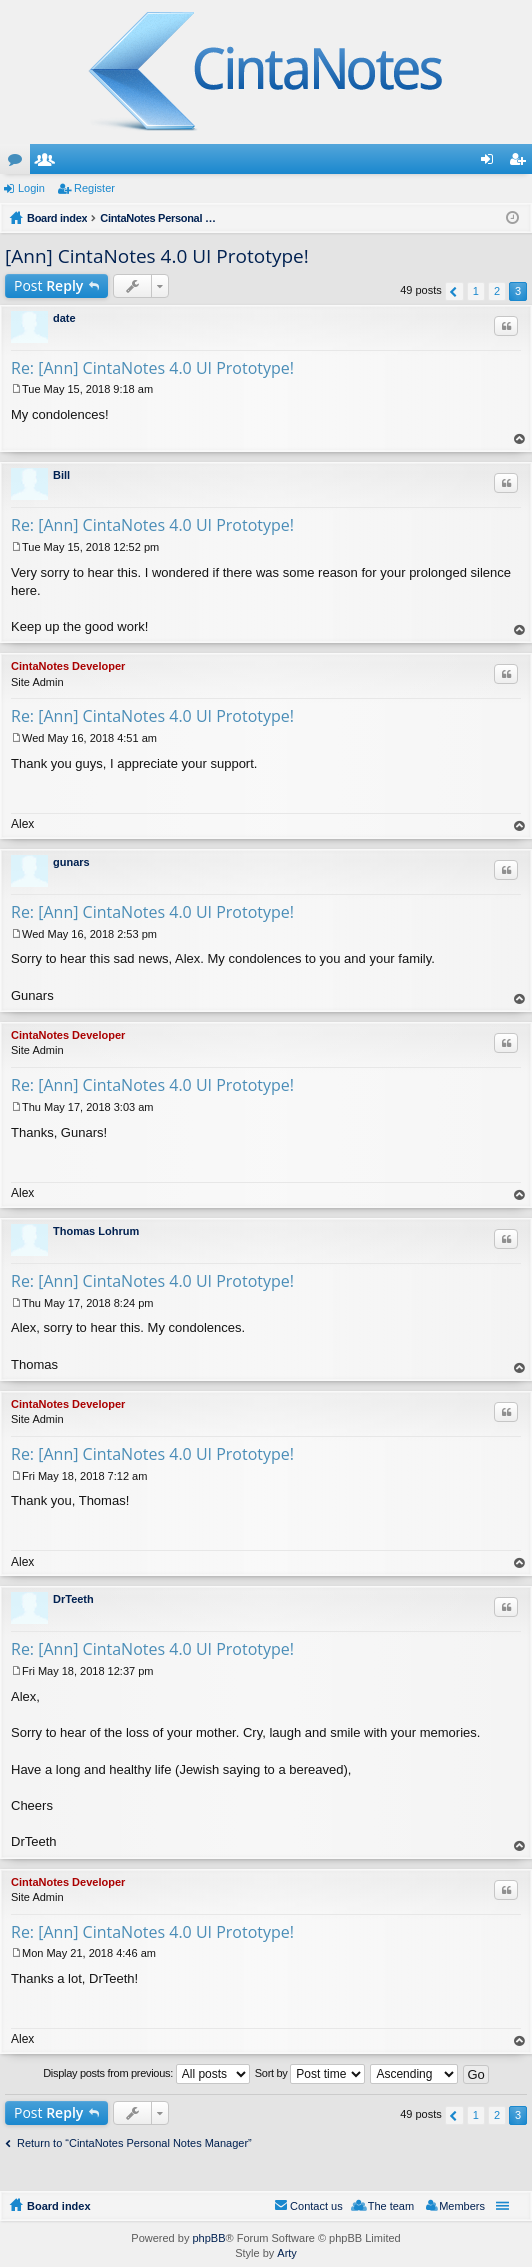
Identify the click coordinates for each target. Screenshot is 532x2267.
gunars (71, 862)
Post (48, 285)
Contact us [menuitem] (316, 2206)
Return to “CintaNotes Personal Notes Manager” (134, 2143)
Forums (19, 163)
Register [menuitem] (521, 163)
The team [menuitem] (391, 2206)
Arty (287, 2253)
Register (94, 188)
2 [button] (497, 291)
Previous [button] (454, 291)
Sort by (310, 2074)
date (64, 318)
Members (49, 163)
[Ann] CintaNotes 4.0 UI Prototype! (157, 256)
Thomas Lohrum (96, 1231)
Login (31, 188)
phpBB (208, 2238)
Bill (61, 475)
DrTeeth (73, 1599)
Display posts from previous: (146, 2074)
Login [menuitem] (491, 163)
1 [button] (476, 291)
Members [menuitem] (462, 2206)
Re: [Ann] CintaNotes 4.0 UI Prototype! (152, 368)
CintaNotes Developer (68, 666)
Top (520, 439)
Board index (59, 2206)
